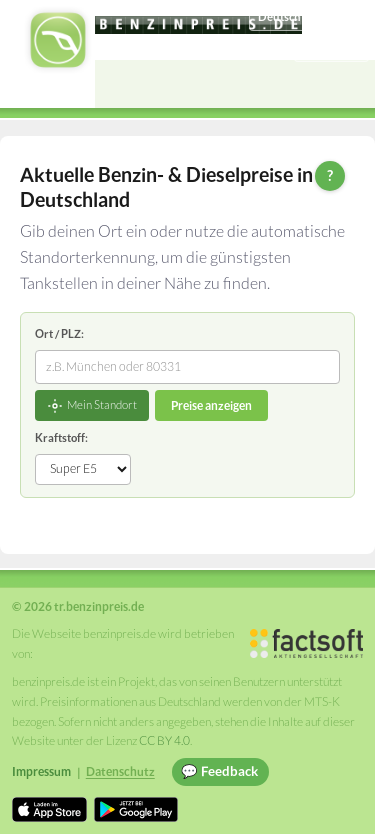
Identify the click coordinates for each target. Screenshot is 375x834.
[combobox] (187, 367)
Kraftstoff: (61, 437)
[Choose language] (309, 17)
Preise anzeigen (211, 405)
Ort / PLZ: (59, 333)
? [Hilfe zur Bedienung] (330, 175)
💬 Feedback (219, 771)
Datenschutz (120, 771)
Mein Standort (92, 406)
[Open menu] (351, 84)
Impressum (41, 771)
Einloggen (332, 47)
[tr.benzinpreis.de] (198, 25)
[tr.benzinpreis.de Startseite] (58, 40)
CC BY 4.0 (164, 740)
